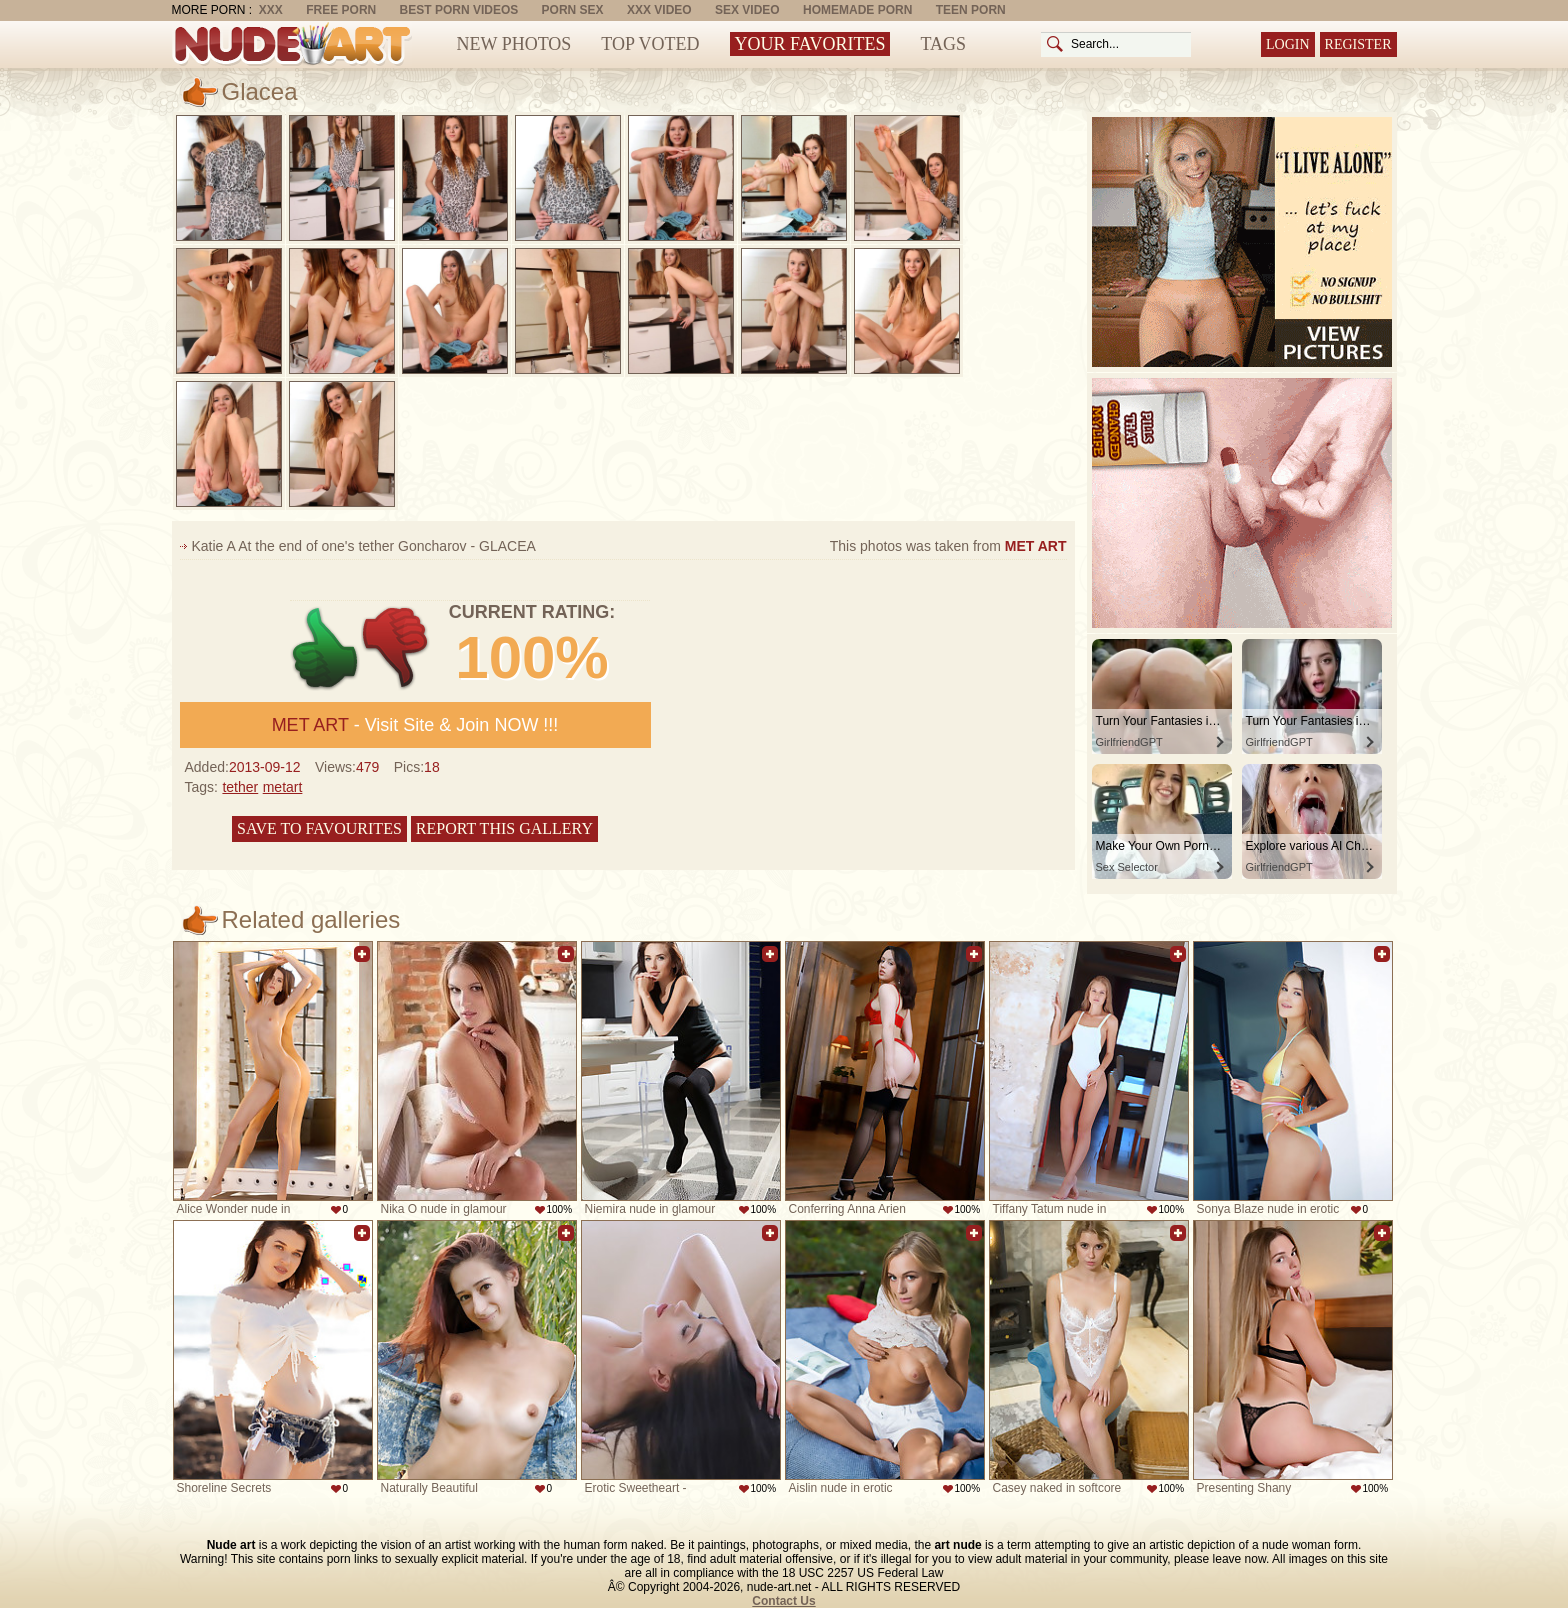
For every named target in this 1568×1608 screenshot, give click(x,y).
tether (240, 787)
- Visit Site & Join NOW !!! (415, 725)
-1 (396, 648)
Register (1358, 44)
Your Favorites (810, 44)
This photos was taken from (948, 546)
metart (283, 787)
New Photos (514, 44)
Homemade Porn (857, 10)
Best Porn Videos (459, 10)
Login (1288, 44)
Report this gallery (504, 828)
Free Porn (341, 10)
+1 (325, 648)
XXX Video (659, 10)
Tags (943, 44)
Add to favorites (362, 954)
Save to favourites (319, 828)
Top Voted (650, 44)
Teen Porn (971, 10)
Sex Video (747, 10)
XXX (271, 10)
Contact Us (783, 1601)
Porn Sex (573, 10)
